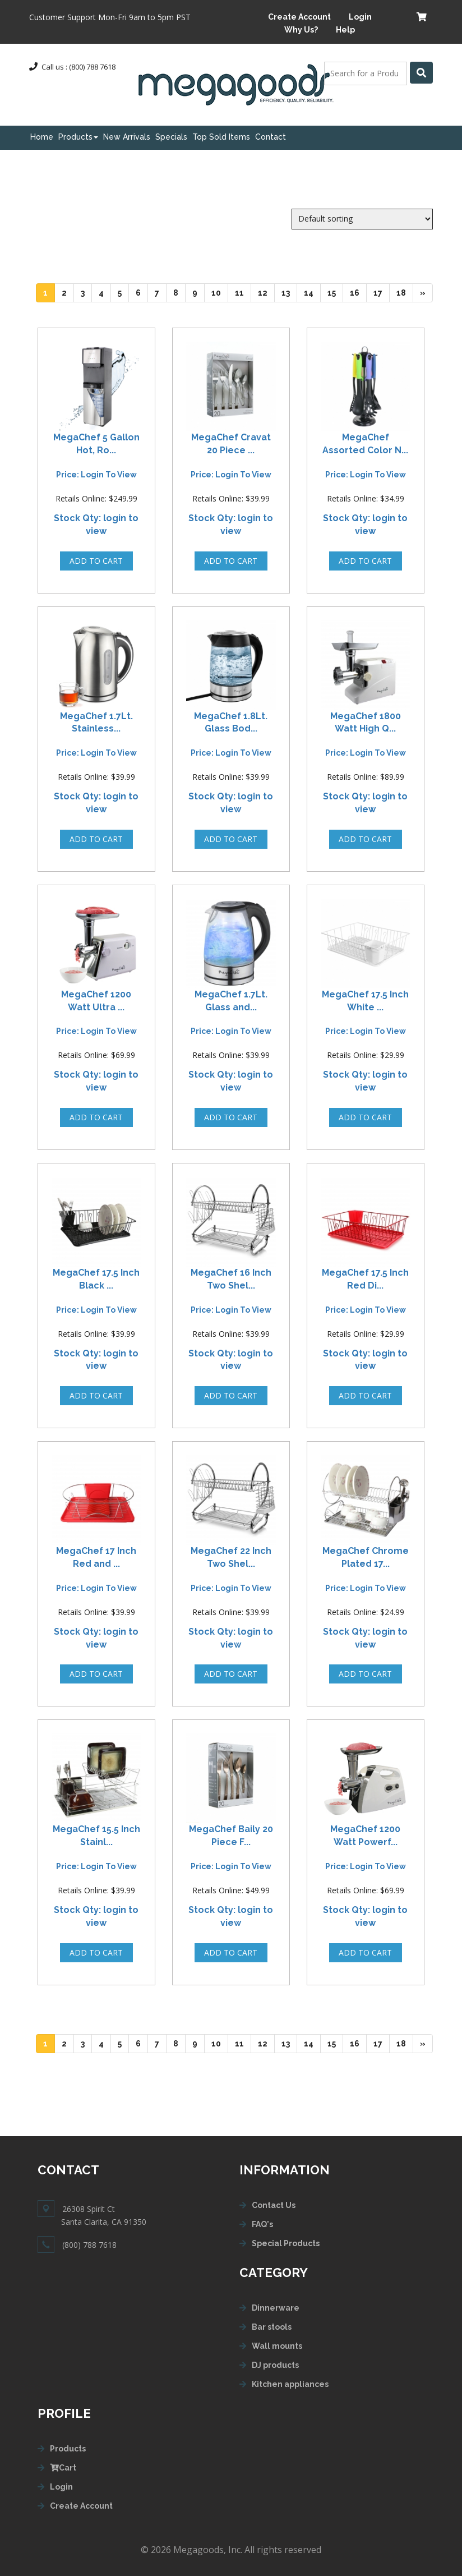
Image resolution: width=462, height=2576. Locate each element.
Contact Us (273, 2205)
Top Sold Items (221, 136)
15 (335, 292)
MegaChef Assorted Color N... (365, 444)
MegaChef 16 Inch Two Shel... (231, 1279)
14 (312, 292)
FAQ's (262, 2224)
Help (345, 29)
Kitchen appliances (290, 2384)
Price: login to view (96, 474)
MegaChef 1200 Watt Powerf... (365, 1835)
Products (78, 136)
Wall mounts (277, 2346)
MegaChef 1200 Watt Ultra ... (96, 1001)
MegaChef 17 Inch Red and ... (96, 1557)
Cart (63, 2467)
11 (243, 292)
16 (358, 292)
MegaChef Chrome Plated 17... (365, 1557)
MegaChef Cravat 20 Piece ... (231, 444)
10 (219, 292)
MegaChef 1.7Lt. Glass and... (231, 1001)
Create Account (299, 16)
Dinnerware (275, 2307)
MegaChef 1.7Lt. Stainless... (96, 722)
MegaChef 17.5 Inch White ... (365, 1001)
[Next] (423, 292)
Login (360, 16)
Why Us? (301, 29)
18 (404, 292)
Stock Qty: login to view (96, 524)
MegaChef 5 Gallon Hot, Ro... (96, 444)
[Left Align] (421, 73)
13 (289, 292)
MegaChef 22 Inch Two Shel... (231, 1557)
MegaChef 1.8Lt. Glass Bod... (230, 722)
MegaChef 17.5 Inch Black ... (96, 1279)
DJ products (275, 2365)
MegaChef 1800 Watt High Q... (365, 722)
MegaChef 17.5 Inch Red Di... (365, 1279)
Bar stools (272, 2326)
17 (381, 292)
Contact (270, 136)
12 (266, 292)
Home (41, 136)
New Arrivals (126, 136)
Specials (171, 136)
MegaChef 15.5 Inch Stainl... (96, 1835)
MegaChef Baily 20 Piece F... (231, 1835)
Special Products (286, 2243)
